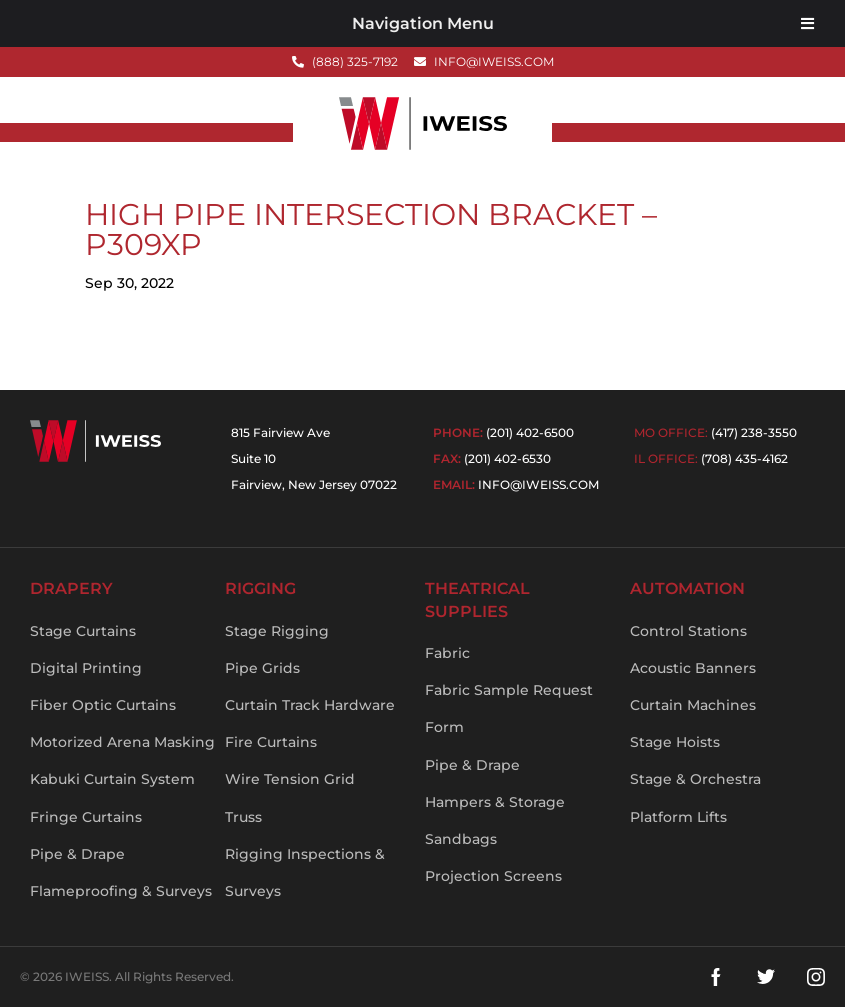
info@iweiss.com (538, 484)
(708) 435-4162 (744, 458)
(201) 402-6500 (530, 432)
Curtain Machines (693, 705)
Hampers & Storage (495, 802)
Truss (243, 817)
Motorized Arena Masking (122, 742)
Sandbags (461, 839)
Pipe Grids (262, 668)
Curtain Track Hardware (310, 705)
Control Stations (688, 631)
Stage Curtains (83, 631)
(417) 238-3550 (754, 432)
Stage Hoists (675, 742)
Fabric (447, 653)
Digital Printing (86, 668)
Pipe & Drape (77, 854)
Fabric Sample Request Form (509, 708)
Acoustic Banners (693, 668)
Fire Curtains (271, 742)
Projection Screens (493, 876)
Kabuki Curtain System (112, 779)
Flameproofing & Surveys (121, 891)
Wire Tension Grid (290, 779)
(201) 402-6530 (507, 458)
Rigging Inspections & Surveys (305, 872)
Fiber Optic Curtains (103, 705)
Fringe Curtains (86, 817)
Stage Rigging (277, 631)
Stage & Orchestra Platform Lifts (695, 797)
